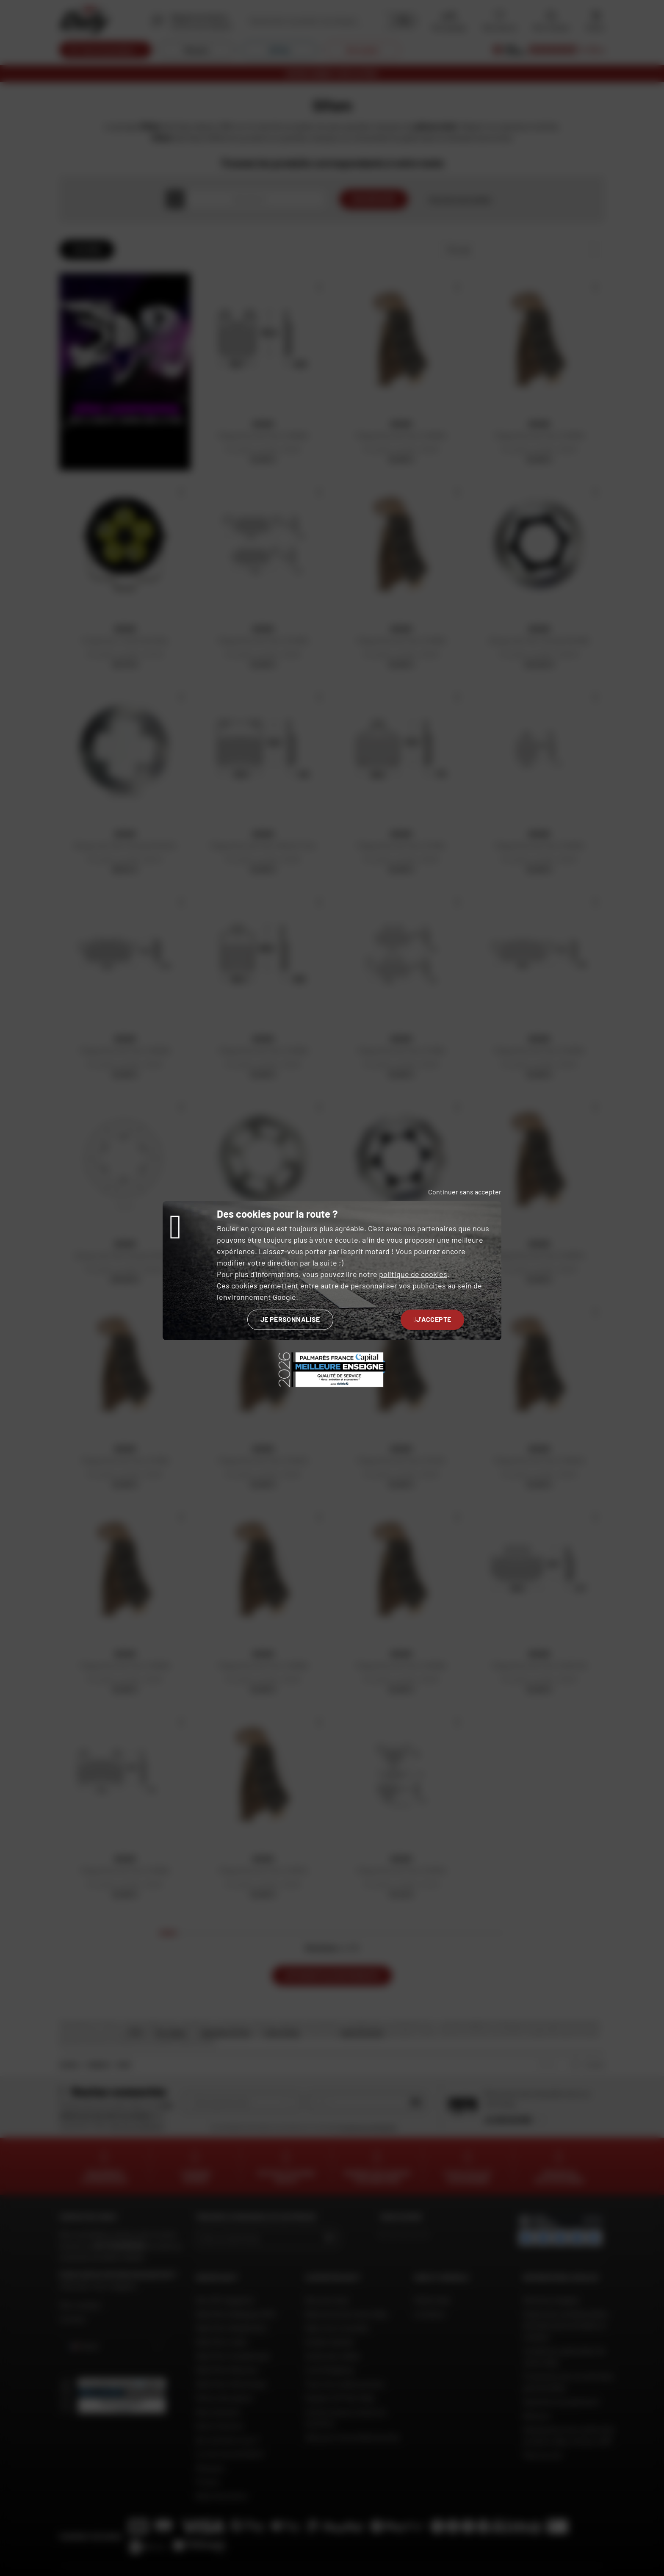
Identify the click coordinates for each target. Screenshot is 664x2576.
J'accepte (432, 1319)
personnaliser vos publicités (398, 1285)
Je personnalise (290, 1319)
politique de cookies (413, 1274)
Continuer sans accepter (464, 1192)
